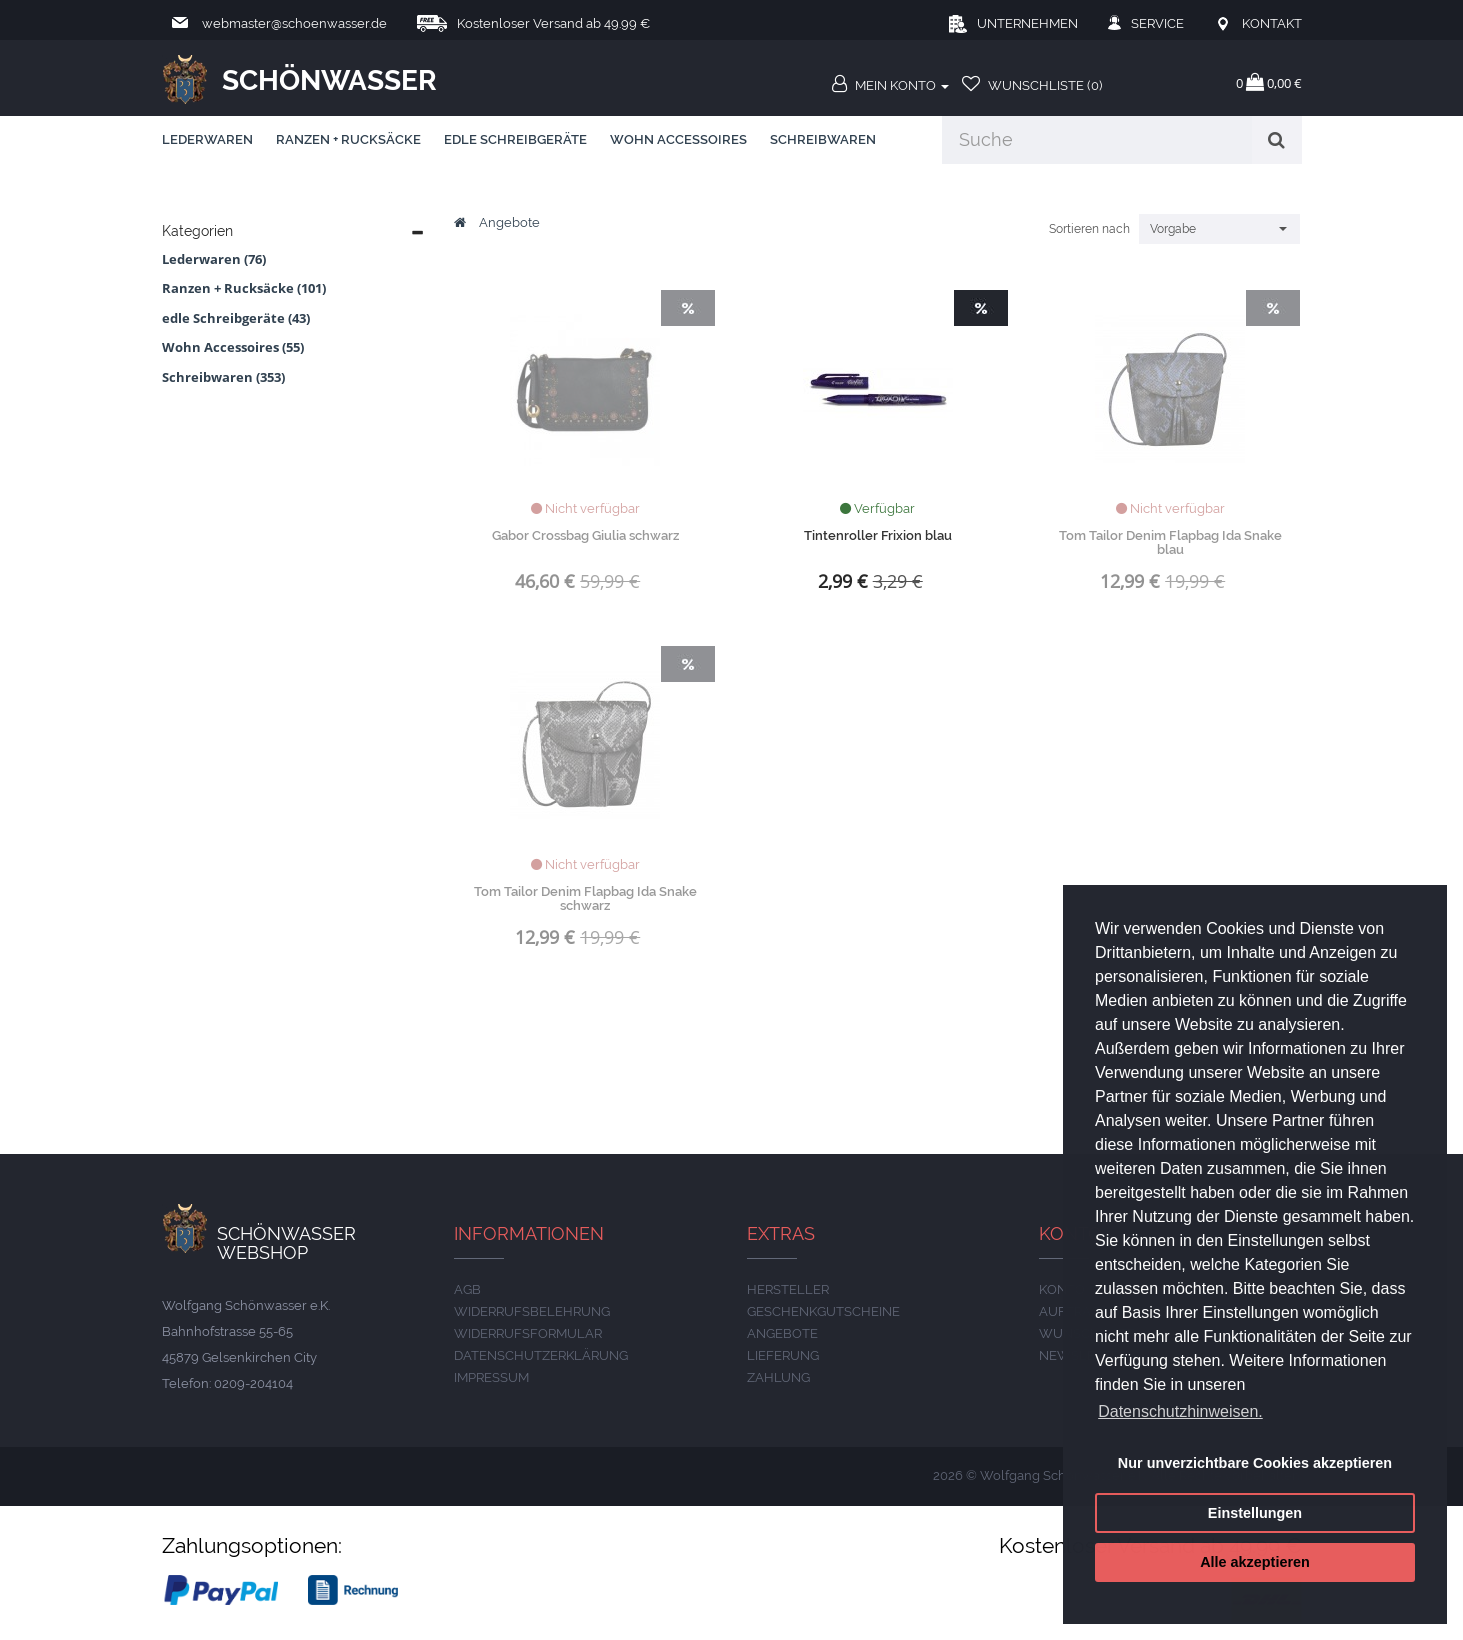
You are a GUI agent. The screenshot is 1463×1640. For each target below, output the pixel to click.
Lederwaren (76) (214, 259)
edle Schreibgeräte (515, 139)
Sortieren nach (1089, 229)
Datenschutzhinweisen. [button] (1180, 1411)
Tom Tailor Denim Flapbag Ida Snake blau (1170, 542)
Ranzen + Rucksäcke (348, 139)
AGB (467, 1289)
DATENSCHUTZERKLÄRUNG (541, 1355)
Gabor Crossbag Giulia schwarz (585, 535)
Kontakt (1272, 23)
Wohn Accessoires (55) (233, 347)
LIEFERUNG (783, 1355)
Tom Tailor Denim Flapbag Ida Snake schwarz (585, 898)
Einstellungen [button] (1255, 1513)
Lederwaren (207, 139)
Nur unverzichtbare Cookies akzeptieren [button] (1255, 1463)
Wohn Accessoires (678, 139)
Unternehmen (1027, 23)
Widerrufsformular (528, 1333)
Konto (1062, 1289)
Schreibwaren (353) (223, 377)
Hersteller (788, 1289)
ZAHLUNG (778, 1377)
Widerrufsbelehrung (532, 1311)
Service (1157, 23)
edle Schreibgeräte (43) (236, 318)
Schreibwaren (823, 139)
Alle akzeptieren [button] (1255, 1562)
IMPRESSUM (491, 1377)
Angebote (509, 222)
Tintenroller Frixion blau (878, 535)
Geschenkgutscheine (823, 1311)
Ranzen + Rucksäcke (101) (244, 288)
